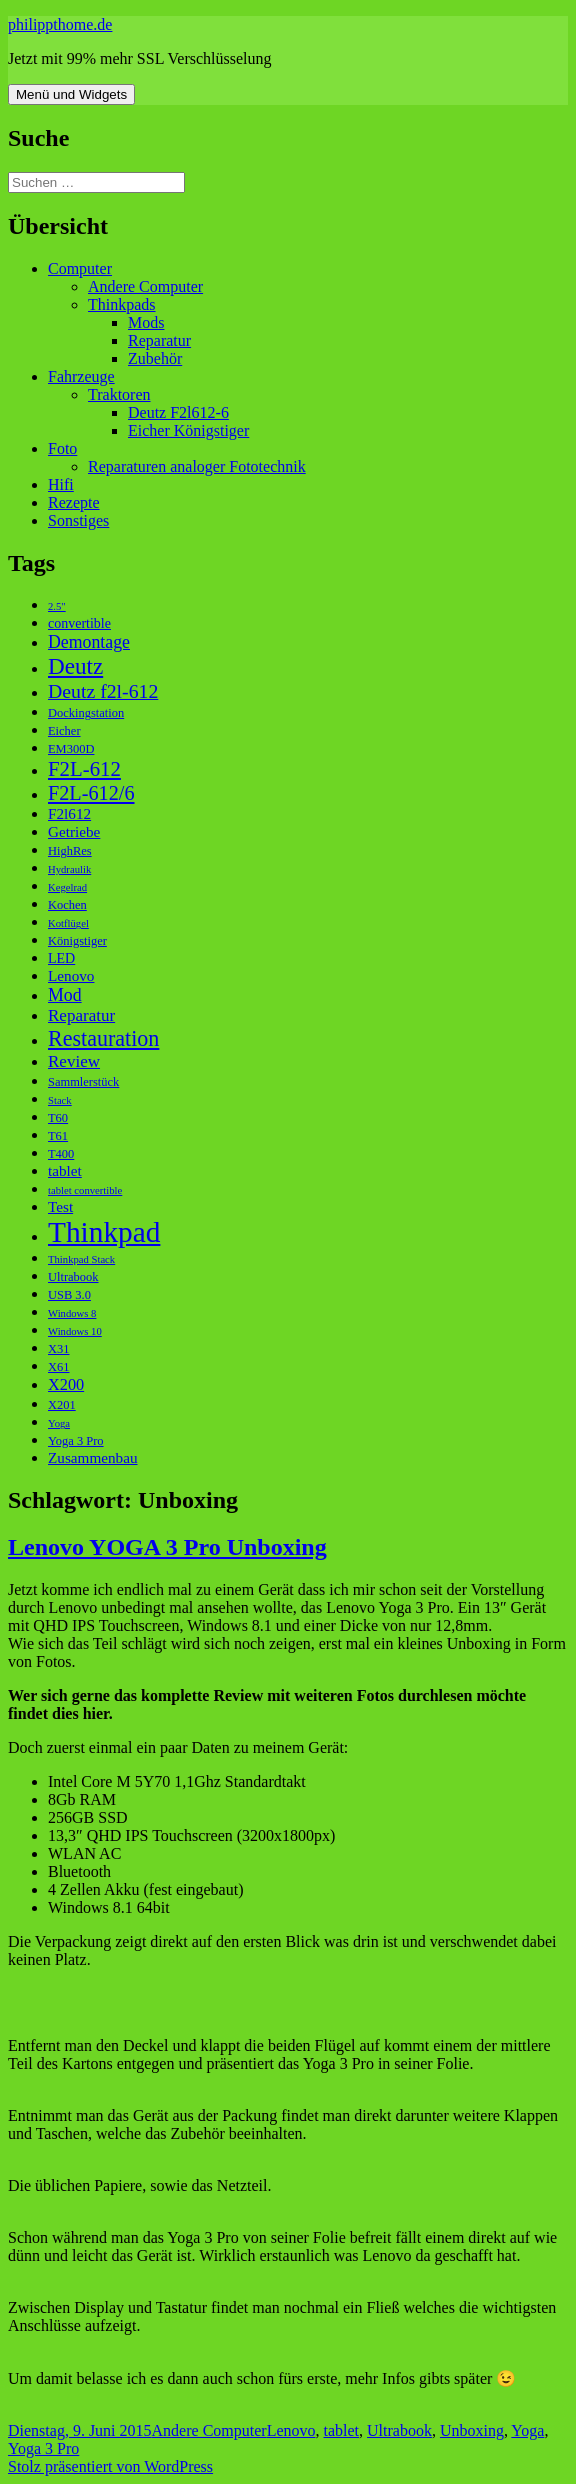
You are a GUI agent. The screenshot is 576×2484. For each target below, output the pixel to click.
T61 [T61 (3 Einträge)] (58, 1136)
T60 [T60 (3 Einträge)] (58, 1118)
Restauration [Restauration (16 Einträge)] (103, 1038)
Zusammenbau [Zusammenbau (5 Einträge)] (93, 1457)
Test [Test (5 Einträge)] (60, 1206)
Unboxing (472, 2430)
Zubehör (155, 358)
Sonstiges (78, 520)
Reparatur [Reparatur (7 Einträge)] (81, 1015)
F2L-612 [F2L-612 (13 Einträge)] (84, 769)
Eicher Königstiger (188, 430)
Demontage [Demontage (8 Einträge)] (89, 642)
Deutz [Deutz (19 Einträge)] (75, 666)
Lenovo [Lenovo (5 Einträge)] (71, 975)
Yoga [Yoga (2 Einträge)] (59, 1423)
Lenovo (291, 2430)
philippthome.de (60, 24)
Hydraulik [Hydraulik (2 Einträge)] (69, 869)
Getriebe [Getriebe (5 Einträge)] (74, 831)
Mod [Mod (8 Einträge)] (65, 995)
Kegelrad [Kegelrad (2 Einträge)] (67, 887)
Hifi (61, 484)
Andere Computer (145, 286)
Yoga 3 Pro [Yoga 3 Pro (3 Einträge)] (76, 1441)
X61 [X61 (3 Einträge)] (58, 1367)
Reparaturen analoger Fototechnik (197, 466)
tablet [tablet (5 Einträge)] (65, 1170)
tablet (342, 2430)
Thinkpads (122, 304)
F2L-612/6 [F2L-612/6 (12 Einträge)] (91, 793)
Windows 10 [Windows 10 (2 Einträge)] (75, 1331)
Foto (62, 448)
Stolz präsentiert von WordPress (110, 2466)
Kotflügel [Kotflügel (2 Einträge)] (68, 923)
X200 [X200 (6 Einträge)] (66, 1384)
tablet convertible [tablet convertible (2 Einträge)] (85, 1190)
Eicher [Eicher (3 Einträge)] (64, 731)
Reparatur (159, 340)
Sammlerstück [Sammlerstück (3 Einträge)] (83, 1082)
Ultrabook (399, 2430)
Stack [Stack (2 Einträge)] (60, 1100)
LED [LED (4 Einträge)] (61, 958)
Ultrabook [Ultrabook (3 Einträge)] (73, 1277)
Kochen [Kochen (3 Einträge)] (67, 905)
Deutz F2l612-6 (178, 412)
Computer (80, 268)
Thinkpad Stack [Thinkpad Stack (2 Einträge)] (81, 1259)
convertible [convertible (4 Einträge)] (79, 623)
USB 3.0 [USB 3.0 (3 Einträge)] (69, 1295)
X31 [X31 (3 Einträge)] (58, 1349)
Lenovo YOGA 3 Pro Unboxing (167, 1547)
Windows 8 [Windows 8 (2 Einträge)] (72, 1313)
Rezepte (74, 502)
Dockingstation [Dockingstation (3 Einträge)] (86, 713)
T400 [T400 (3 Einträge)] (61, 1154)
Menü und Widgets (71, 94)
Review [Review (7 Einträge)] (74, 1061)
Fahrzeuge (81, 376)
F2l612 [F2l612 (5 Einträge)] (69, 813)
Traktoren (119, 394)
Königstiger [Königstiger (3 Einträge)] (77, 941)
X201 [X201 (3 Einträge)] (62, 1405)
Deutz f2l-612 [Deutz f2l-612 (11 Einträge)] (103, 691)
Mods (146, 322)
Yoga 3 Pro (43, 2448)
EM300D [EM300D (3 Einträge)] (71, 749)
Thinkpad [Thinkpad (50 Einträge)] (104, 1232)
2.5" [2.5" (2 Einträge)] (57, 606)
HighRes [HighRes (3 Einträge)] (70, 851)
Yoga (527, 2430)
